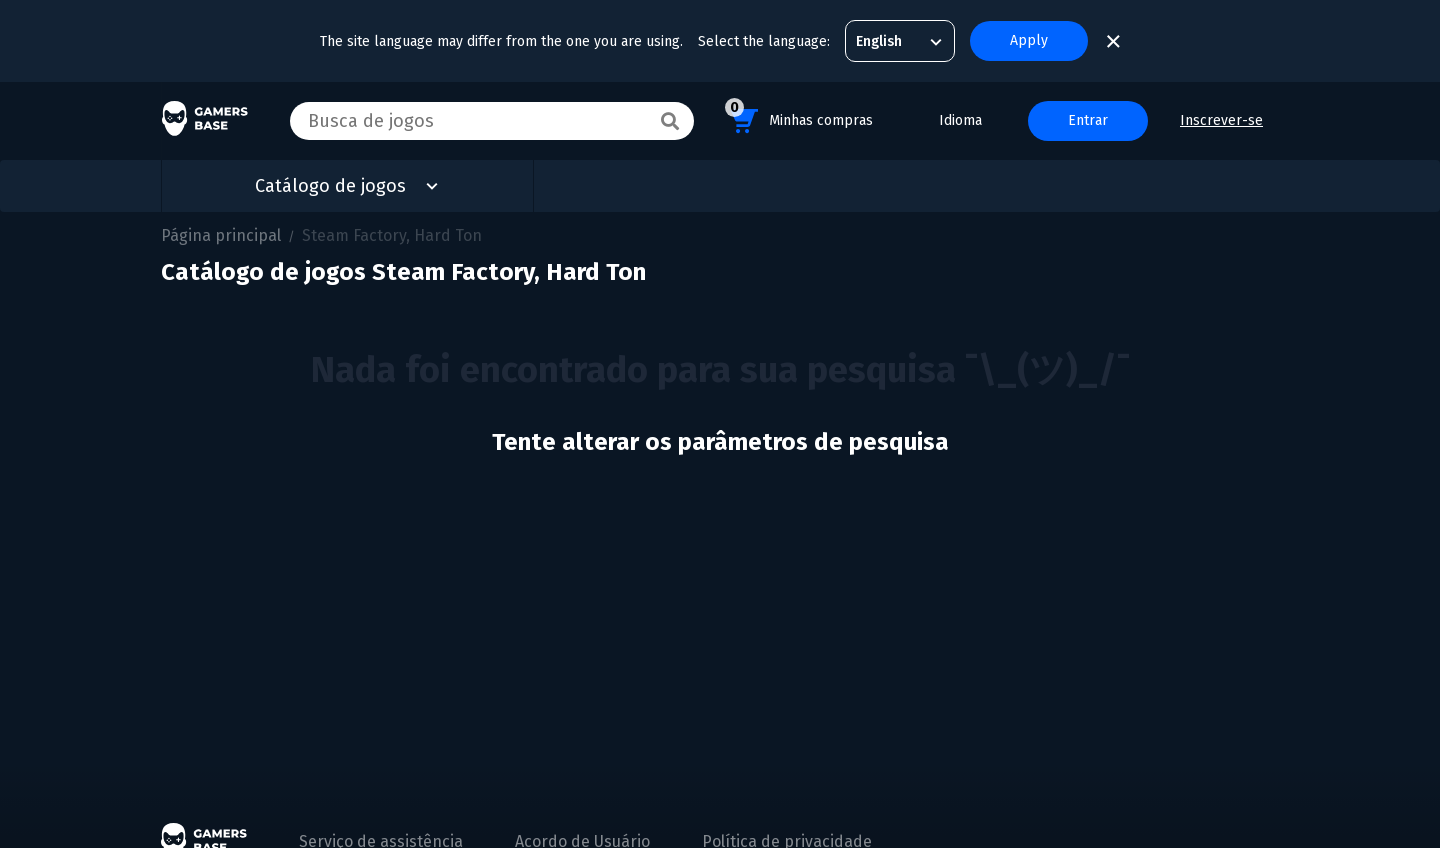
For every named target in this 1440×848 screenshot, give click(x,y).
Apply (1029, 40)
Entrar (1088, 120)
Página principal (221, 235)
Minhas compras (799, 117)
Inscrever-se (1221, 120)
